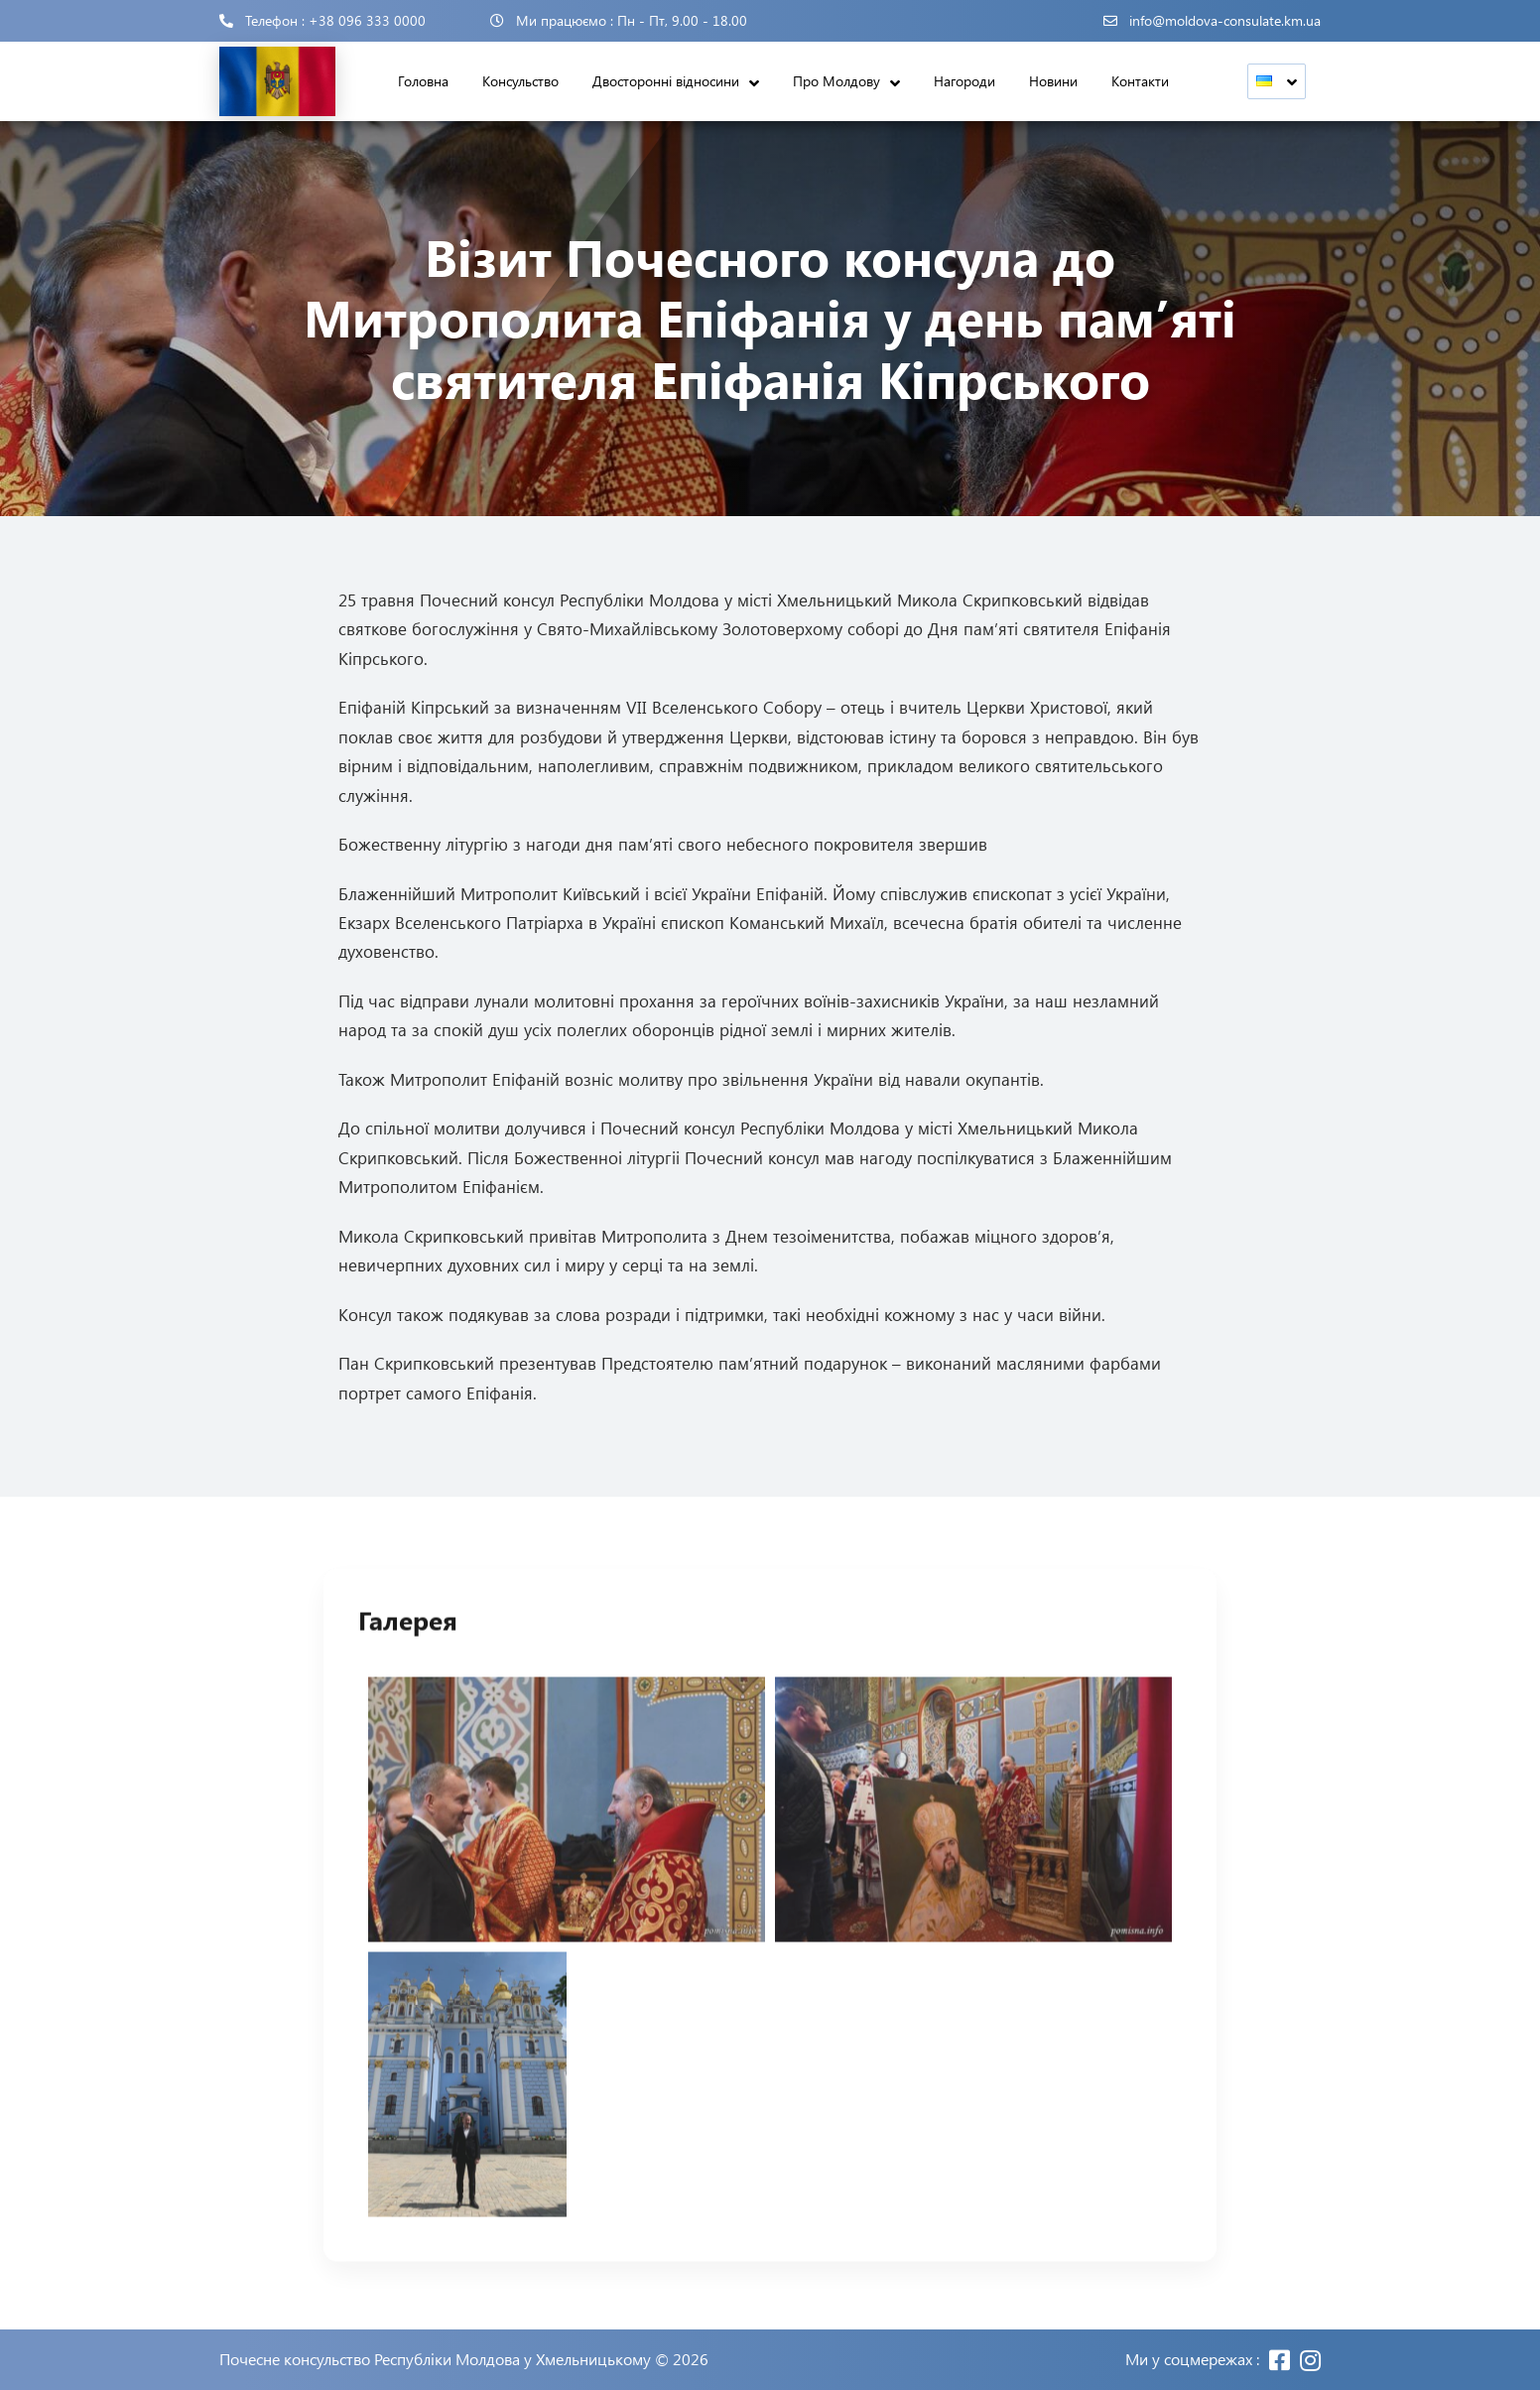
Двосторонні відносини (665, 80)
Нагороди (964, 80)
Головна (423, 80)
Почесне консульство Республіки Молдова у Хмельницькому (435, 2359)
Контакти (1140, 80)
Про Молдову (836, 80)
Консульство (520, 80)
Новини (1053, 80)
